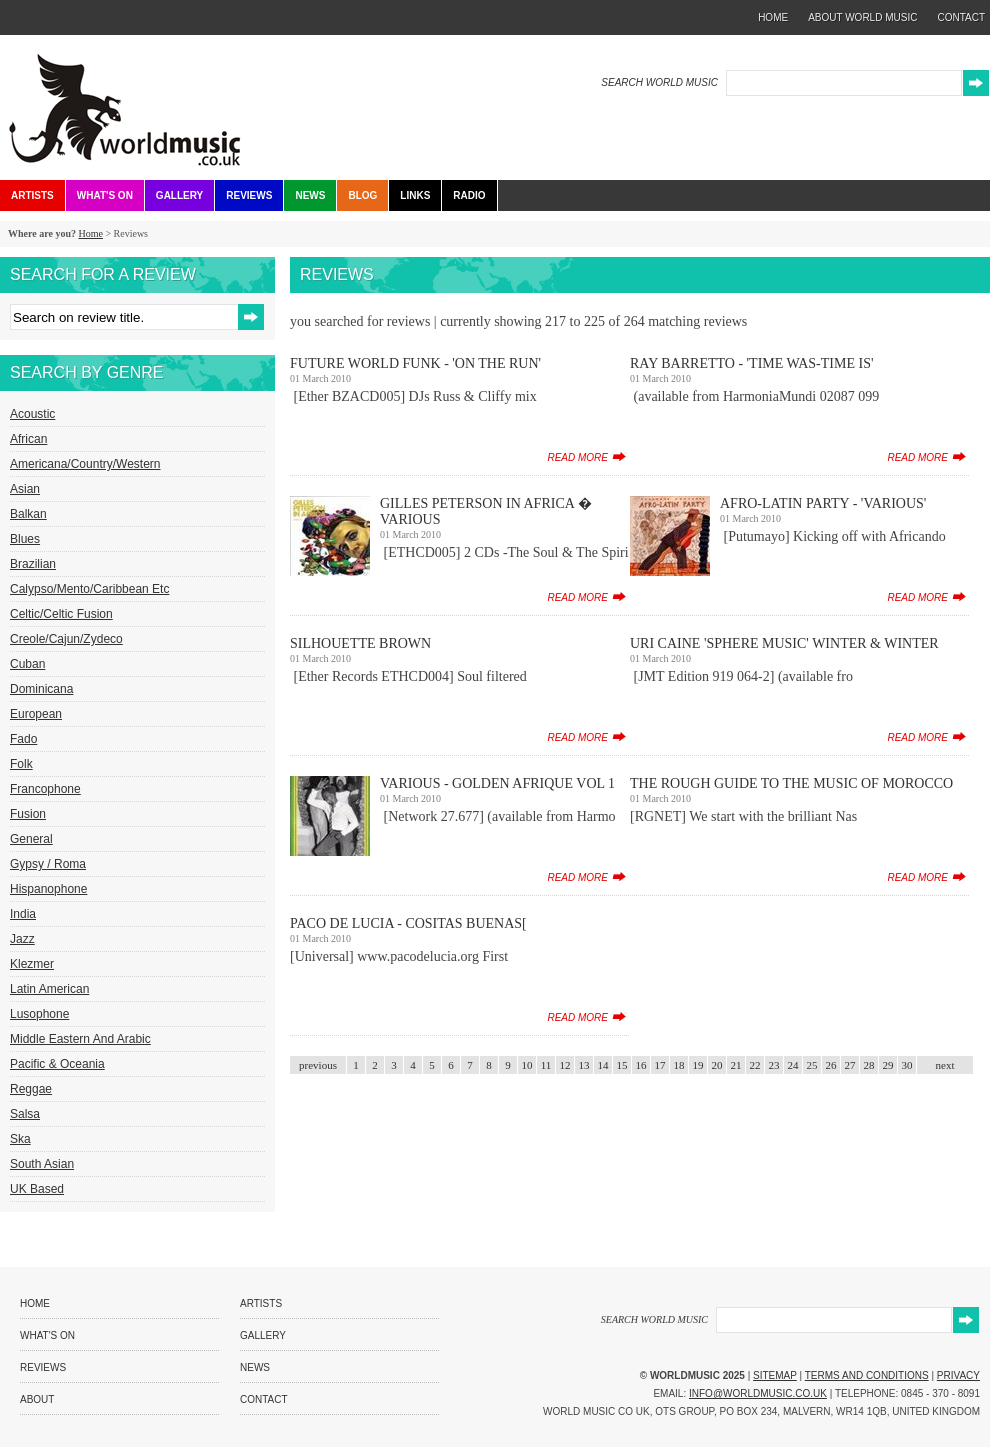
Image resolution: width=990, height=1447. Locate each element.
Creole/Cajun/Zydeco (66, 639)
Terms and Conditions (867, 1375)
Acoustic (32, 414)
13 (584, 1065)
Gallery (179, 195)
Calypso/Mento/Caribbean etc (89, 589)
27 (850, 1065)
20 (717, 1065)
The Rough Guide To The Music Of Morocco (791, 783)
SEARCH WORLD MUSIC (659, 82)
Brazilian (33, 564)
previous (318, 1065)
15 (622, 1065)
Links (415, 195)
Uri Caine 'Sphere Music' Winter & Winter (784, 643)
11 (546, 1065)
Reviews (249, 195)
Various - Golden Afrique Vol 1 (497, 783)
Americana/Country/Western (85, 464)
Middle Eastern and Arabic (80, 1039)
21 (736, 1065)
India (23, 914)
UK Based (37, 1189)
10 (527, 1065)
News (310, 195)
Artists (32, 195)
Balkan (28, 514)
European (36, 714)
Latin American (49, 989)
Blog (362, 195)
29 (888, 1065)
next (945, 1065)
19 (698, 1065)
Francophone (45, 789)
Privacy (958, 1375)
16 (641, 1065)
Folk (21, 764)
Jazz (22, 939)
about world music (862, 17)
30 (907, 1065)
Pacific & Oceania (57, 1064)
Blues (25, 539)
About (37, 1399)
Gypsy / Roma (48, 864)
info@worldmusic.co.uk (758, 1393)
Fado (23, 739)
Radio (469, 195)
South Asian (42, 1164)
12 (565, 1065)
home (773, 17)
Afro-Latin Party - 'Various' (823, 503)
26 (831, 1065)
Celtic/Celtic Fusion (61, 614)
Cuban (27, 664)
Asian (25, 489)
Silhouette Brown (360, 643)
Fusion (28, 814)
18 (679, 1065)
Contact (264, 1399)
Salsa (25, 1114)
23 (774, 1065)
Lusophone (39, 1014)
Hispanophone (48, 889)
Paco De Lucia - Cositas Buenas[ (408, 923)
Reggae (31, 1089)
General (31, 839)
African (28, 439)
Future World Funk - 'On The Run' (415, 363)
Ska (20, 1139)
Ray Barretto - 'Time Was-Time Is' (751, 363)
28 (869, 1065)
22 (755, 1065)
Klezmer (32, 964)
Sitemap (775, 1375)
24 (793, 1065)
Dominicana (41, 689)
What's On (105, 195)
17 (660, 1065)
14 (603, 1065)
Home (90, 233)
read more (577, 457)
